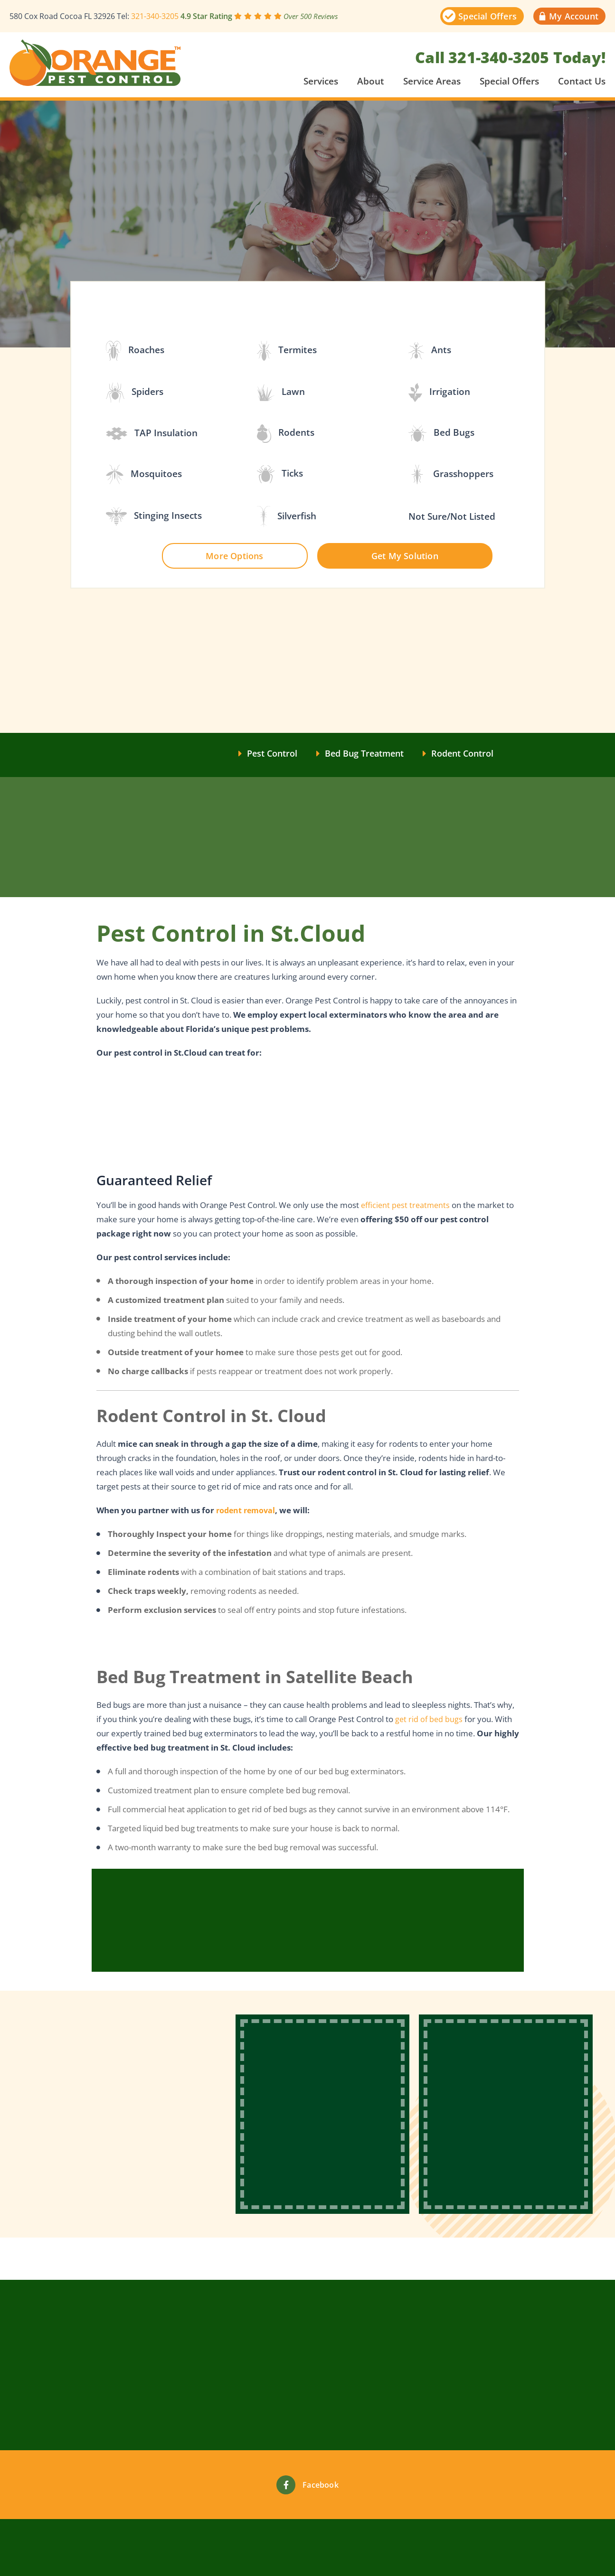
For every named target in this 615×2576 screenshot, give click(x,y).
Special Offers (509, 81)
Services (320, 81)
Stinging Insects (154, 516)
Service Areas (432, 81)
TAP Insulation (152, 433)
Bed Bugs (441, 433)
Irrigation (439, 392)
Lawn (280, 392)
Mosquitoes (144, 474)
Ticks (280, 474)
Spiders (135, 393)
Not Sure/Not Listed (451, 517)
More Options (234, 556)
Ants (429, 350)
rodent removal (247, 1512)
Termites (287, 351)
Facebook (321, 2485)
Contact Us (582, 81)
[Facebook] (285, 2484)
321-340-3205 (155, 16)
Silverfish (286, 516)
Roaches (135, 351)
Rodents (285, 433)
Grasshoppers (450, 474)
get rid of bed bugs (429, 1723)
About (370, 81)
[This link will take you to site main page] (94, 62)
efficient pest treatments (407, 1206)
